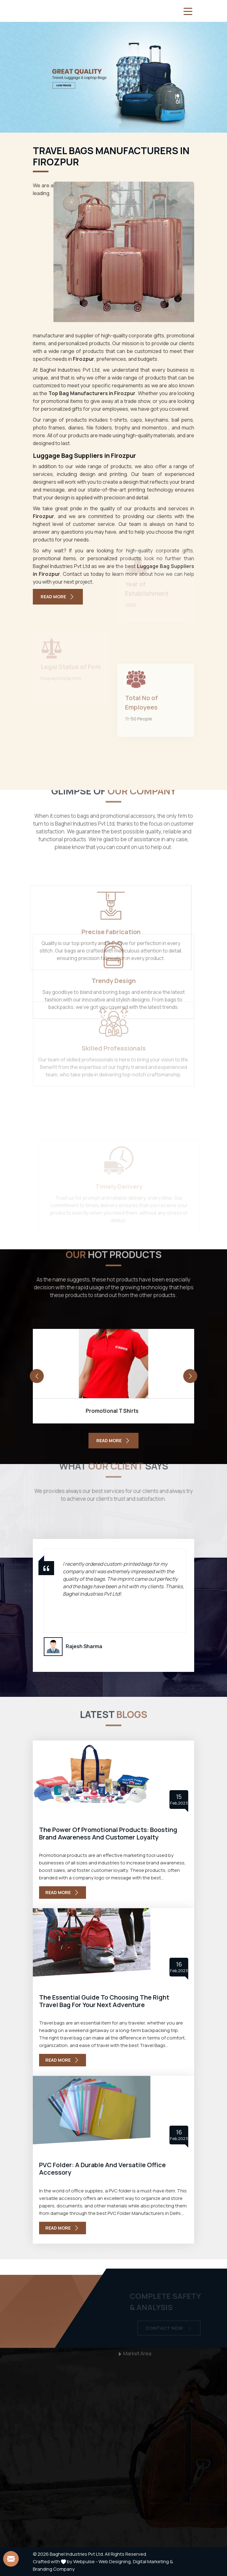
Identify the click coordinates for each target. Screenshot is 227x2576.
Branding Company (54, 2569)
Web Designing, (115, 2561)
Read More (58, 597)
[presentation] (37, 1376)
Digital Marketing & (153, 2561)
